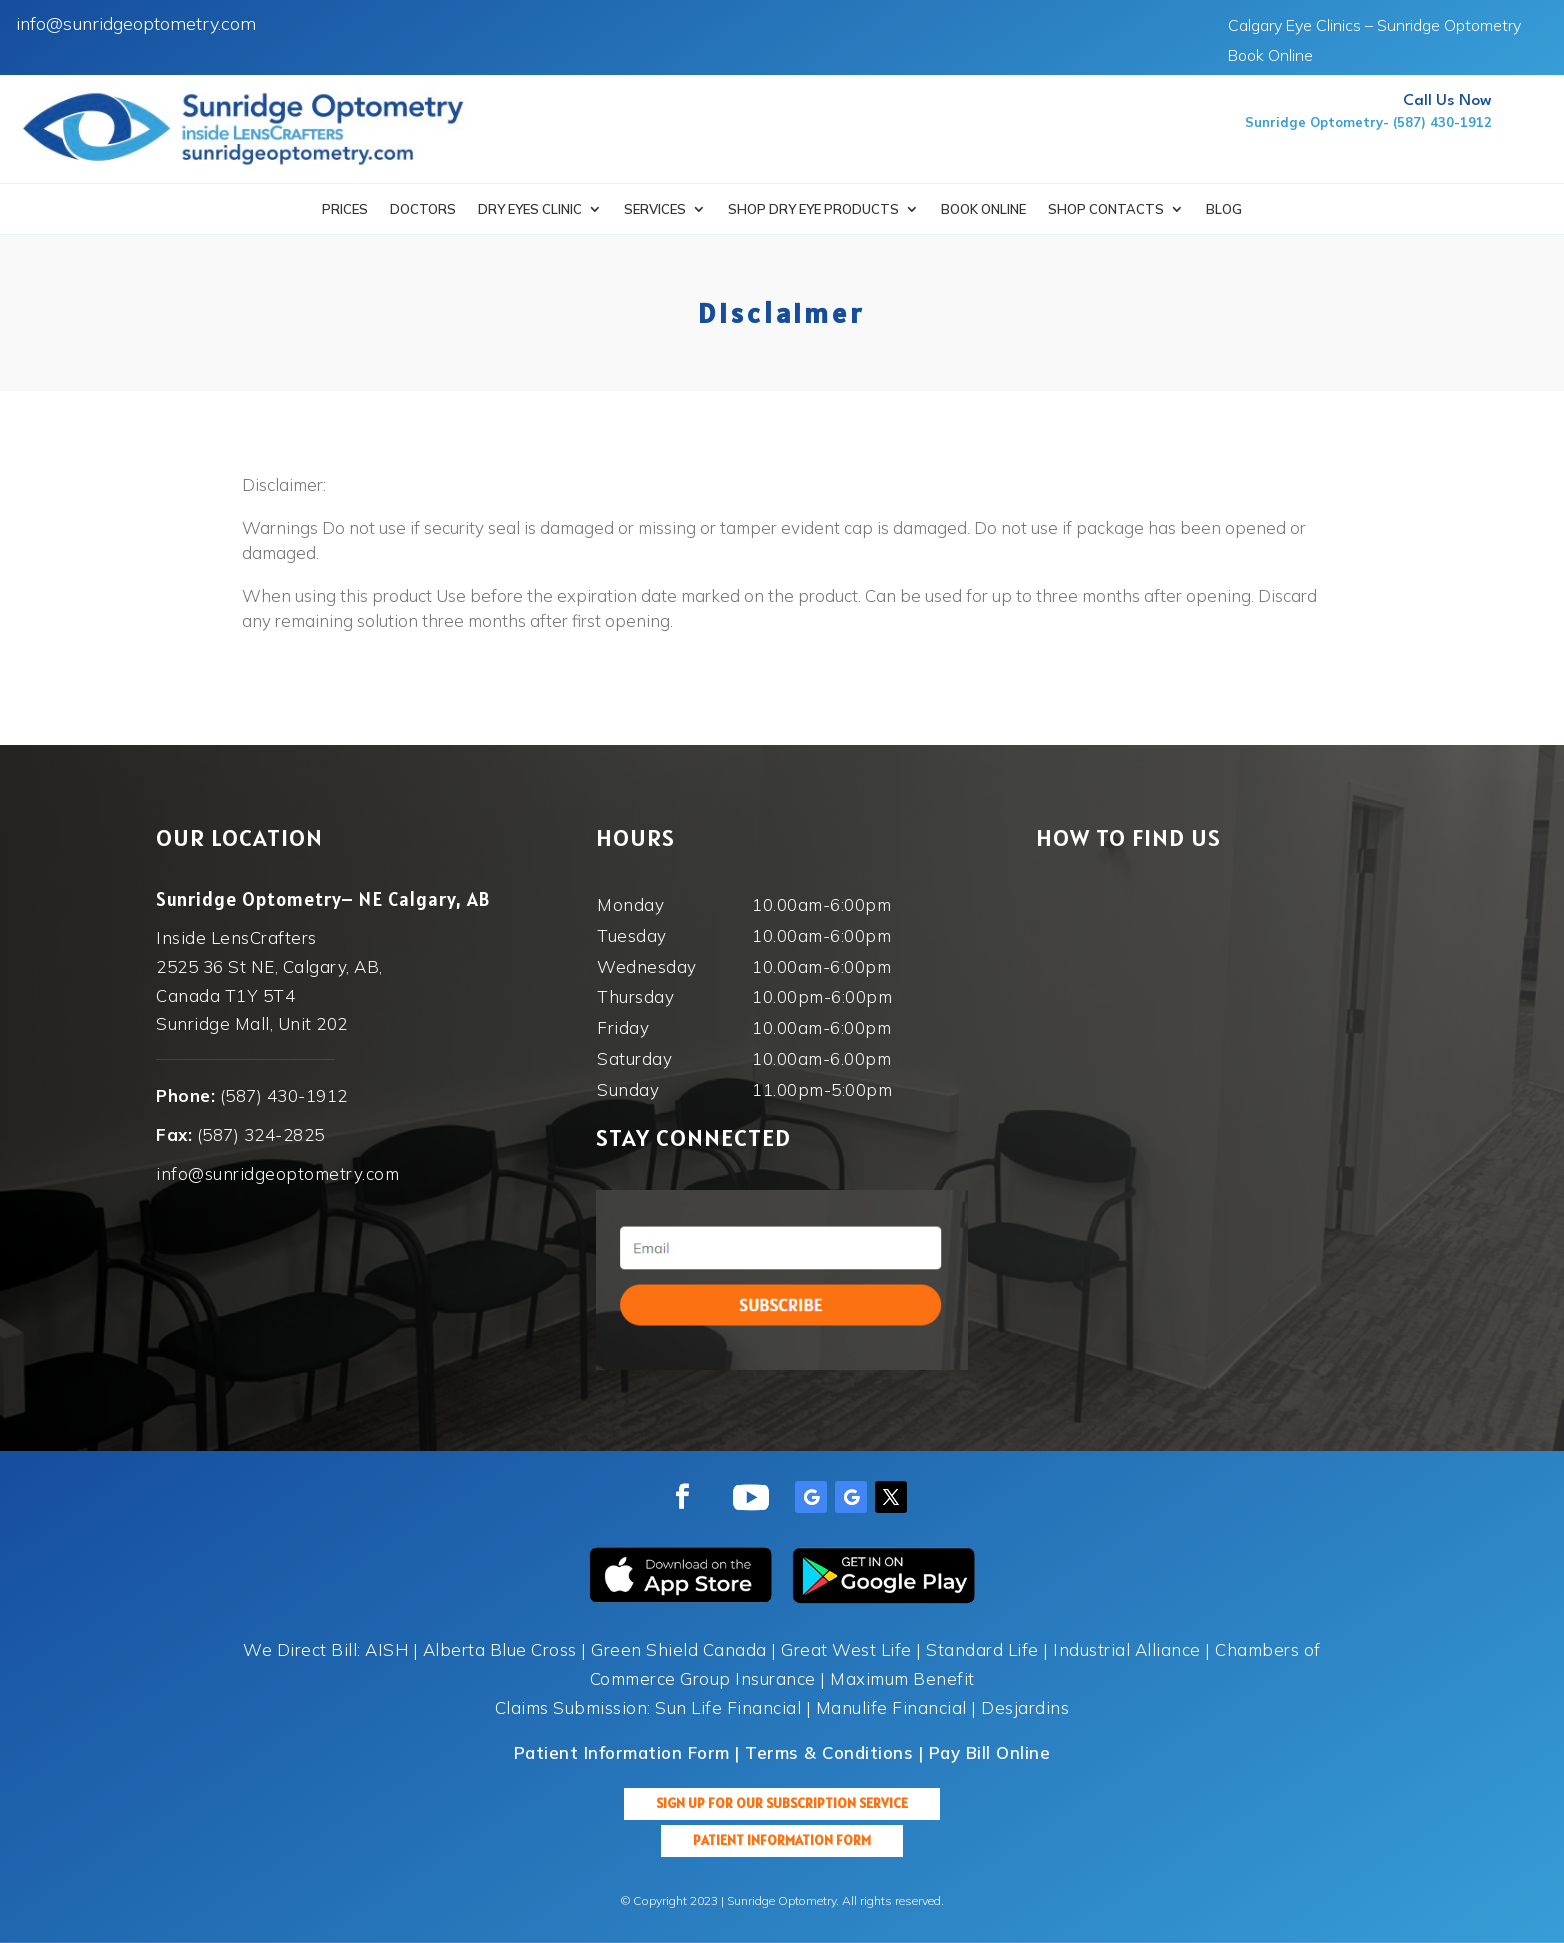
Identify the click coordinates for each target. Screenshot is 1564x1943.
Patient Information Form (782, 1840)
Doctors (423, 209)
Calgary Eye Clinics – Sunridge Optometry (1374, 26)
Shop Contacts (1106, 209)
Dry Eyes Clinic (530, 209)
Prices (345, 209)
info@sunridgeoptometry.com (136, 23)
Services (655, 209)
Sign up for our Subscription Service (782, 1803)
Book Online (1270, 56)
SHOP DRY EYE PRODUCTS (813, 209)
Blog (1224, 209)
